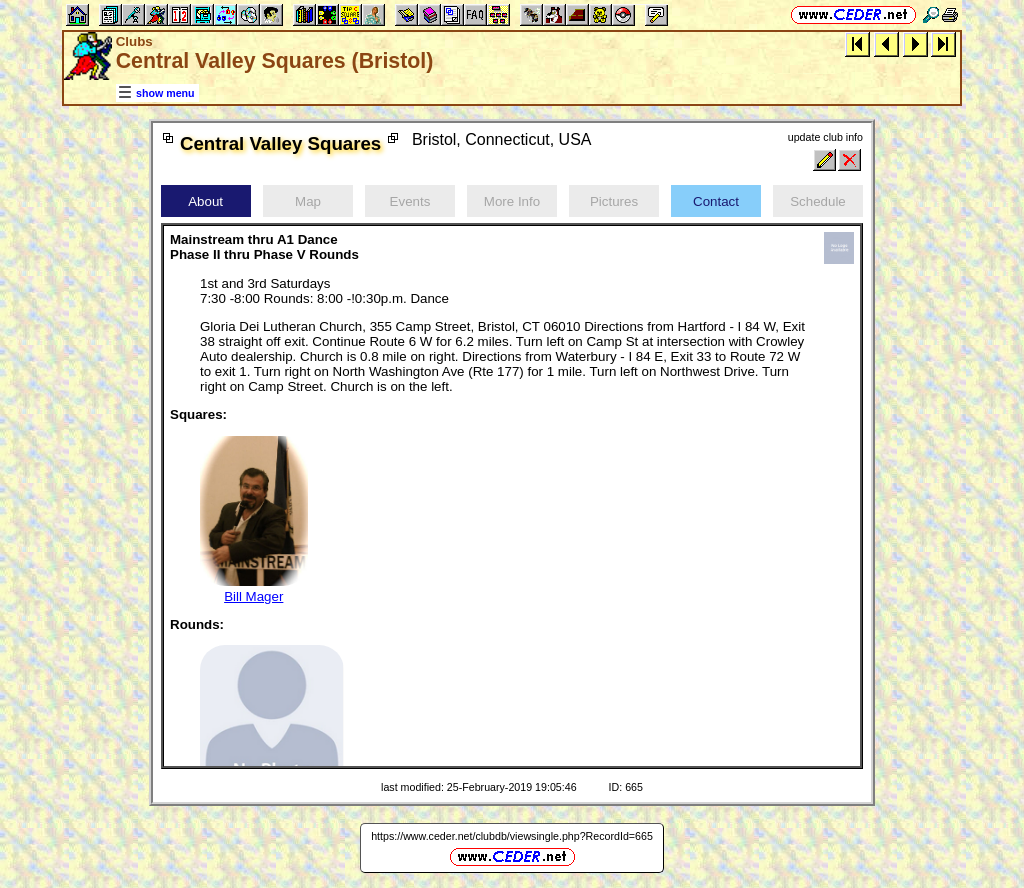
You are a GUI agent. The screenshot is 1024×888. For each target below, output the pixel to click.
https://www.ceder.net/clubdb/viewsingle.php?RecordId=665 (512, 836)
